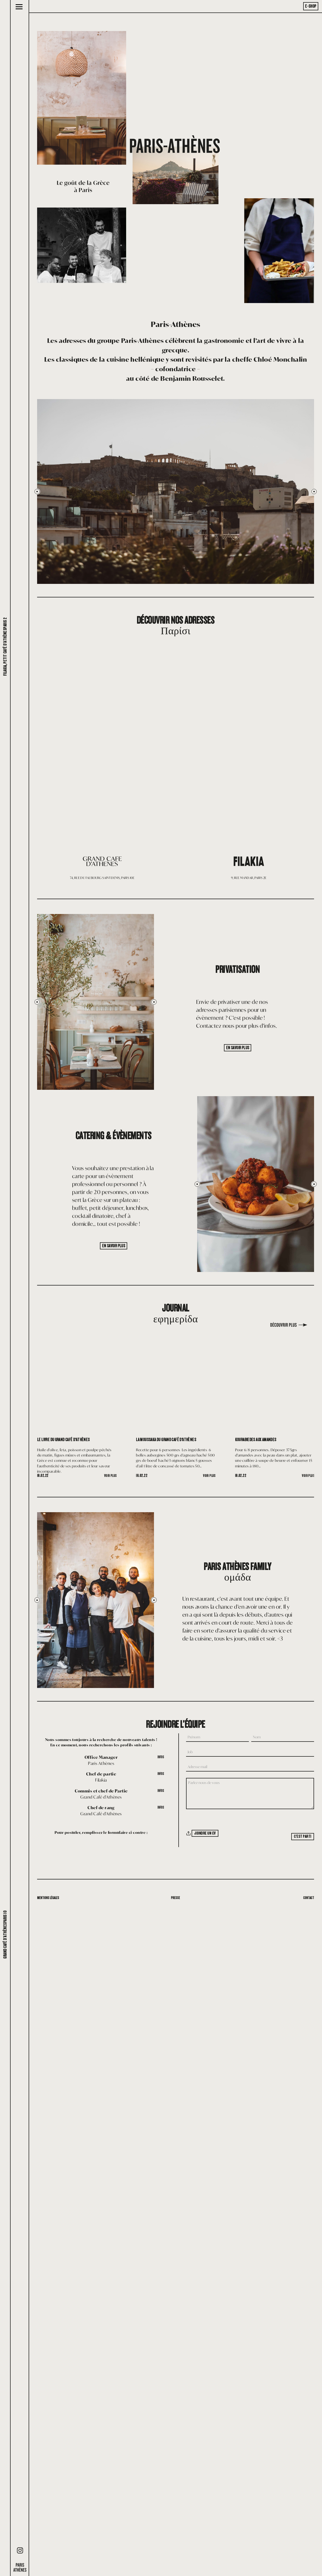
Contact (307, 1898)
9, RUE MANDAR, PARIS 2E (249, 876)
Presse (175, 1898)
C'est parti (300, 1836)
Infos (160, 1757)
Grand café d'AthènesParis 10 (5, 1935)
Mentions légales (50, 1898)
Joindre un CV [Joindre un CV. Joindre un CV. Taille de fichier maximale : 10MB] (207, 1833)
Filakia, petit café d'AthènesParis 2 (5, 646)
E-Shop (310, 6)
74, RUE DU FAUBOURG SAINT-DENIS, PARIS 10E (102, 876)
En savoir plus (238, 1047)
